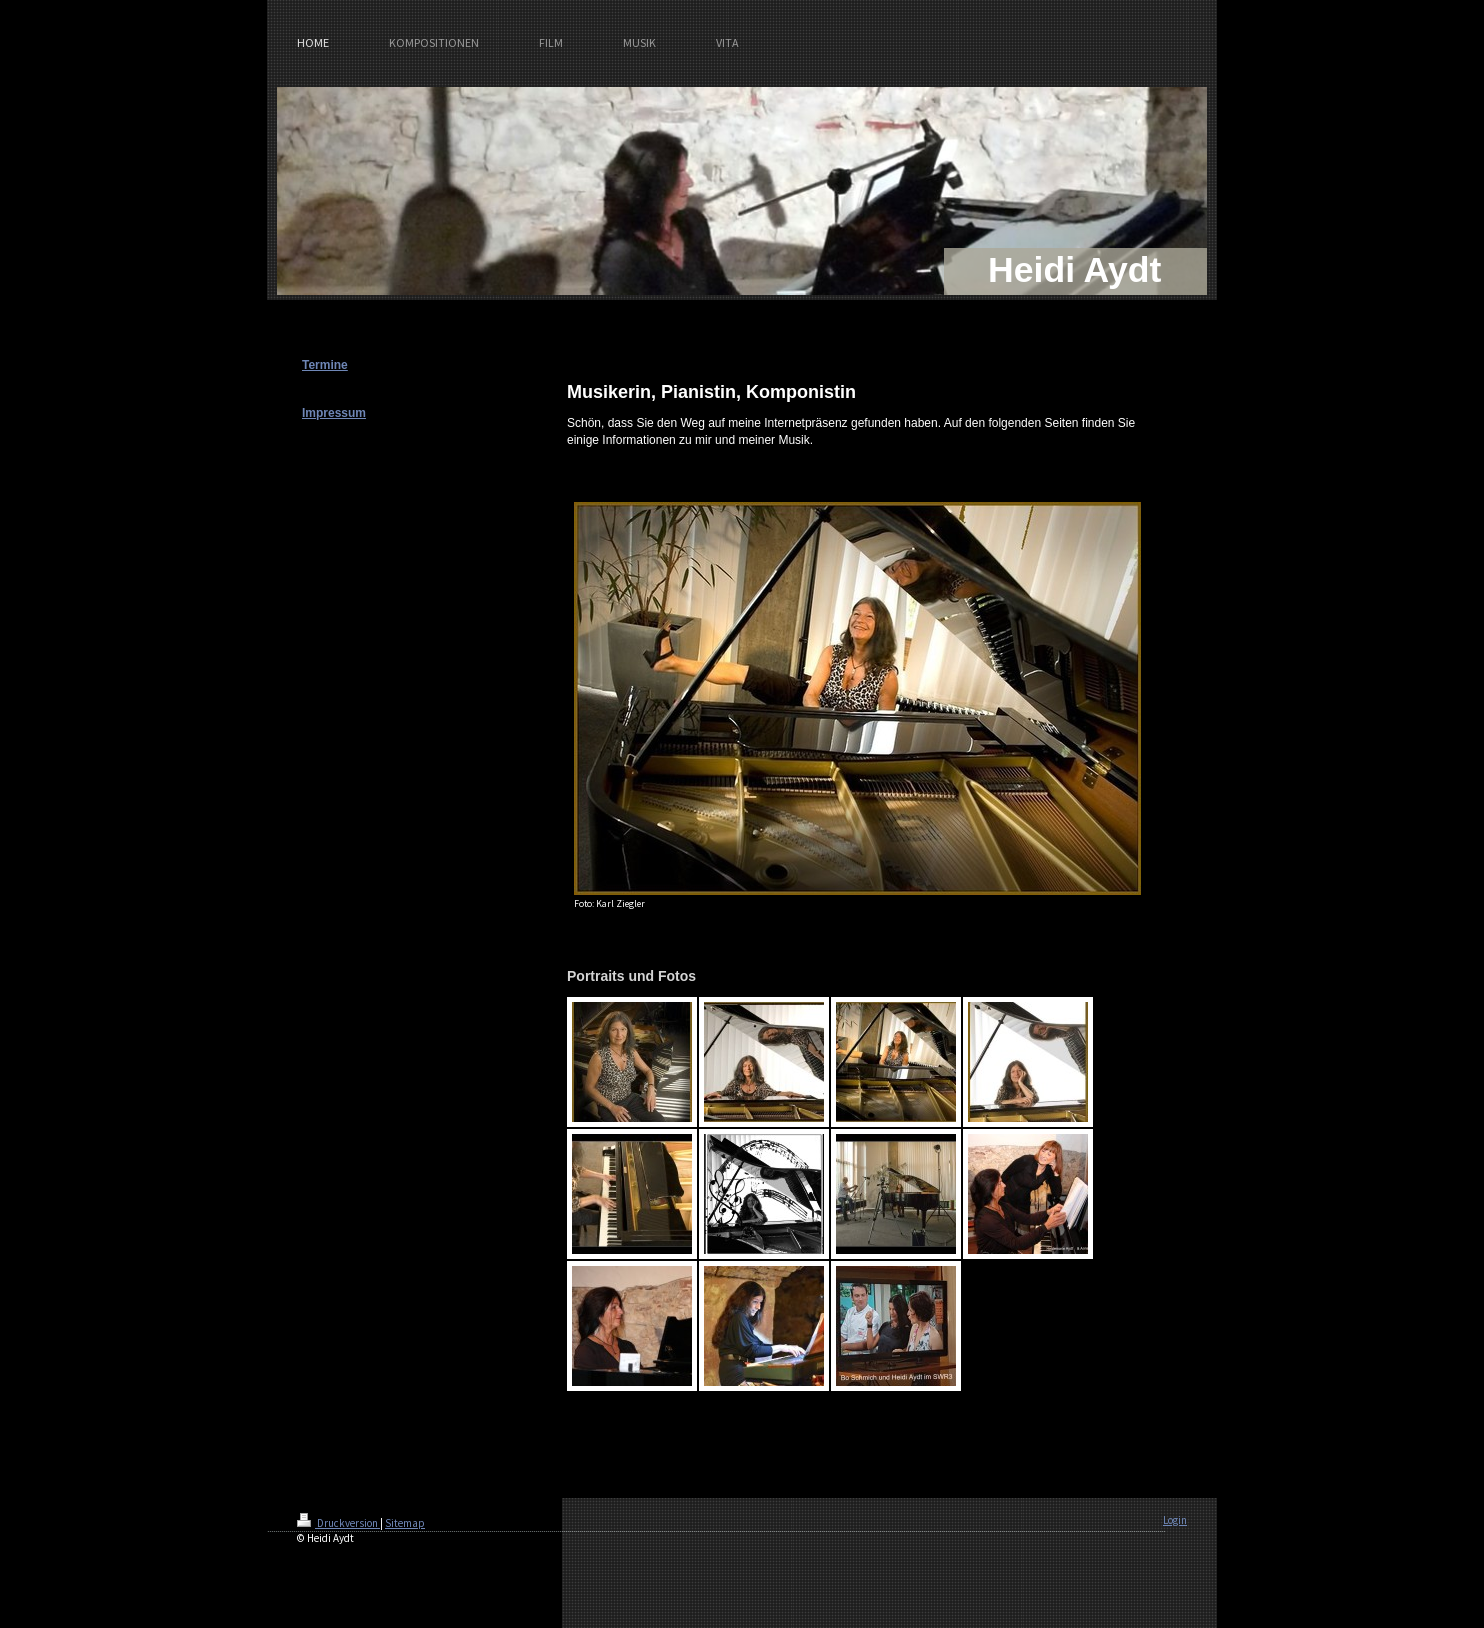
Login (1175, 1520)
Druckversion (338, 1523)
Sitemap (405, 1523)
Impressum (334, 413)
